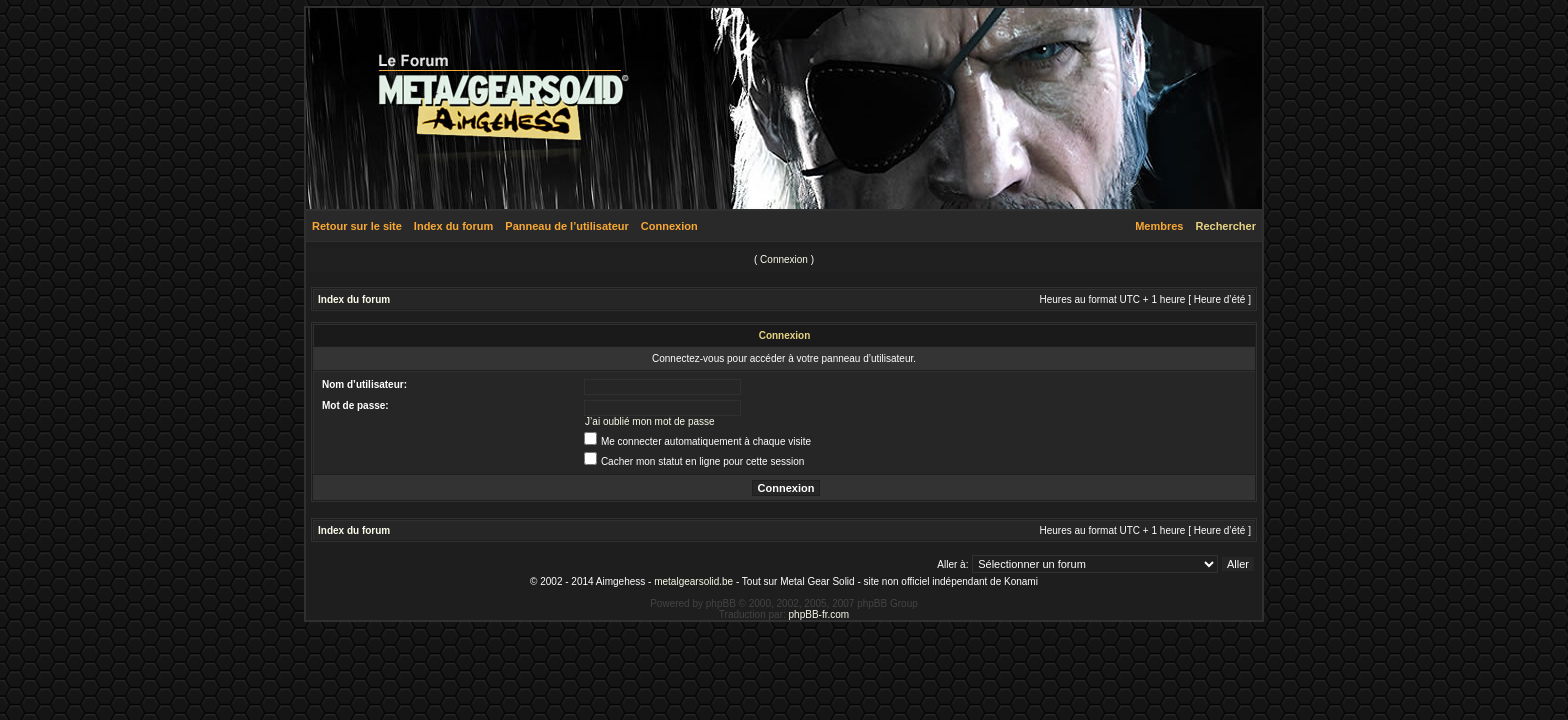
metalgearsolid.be (693, 581)
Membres (1159, 226)
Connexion (669, 226)
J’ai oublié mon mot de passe (650, 421)
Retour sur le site (357, 226)
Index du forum (453, 226)
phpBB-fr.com (819, 614)
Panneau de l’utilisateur (566, 226)
